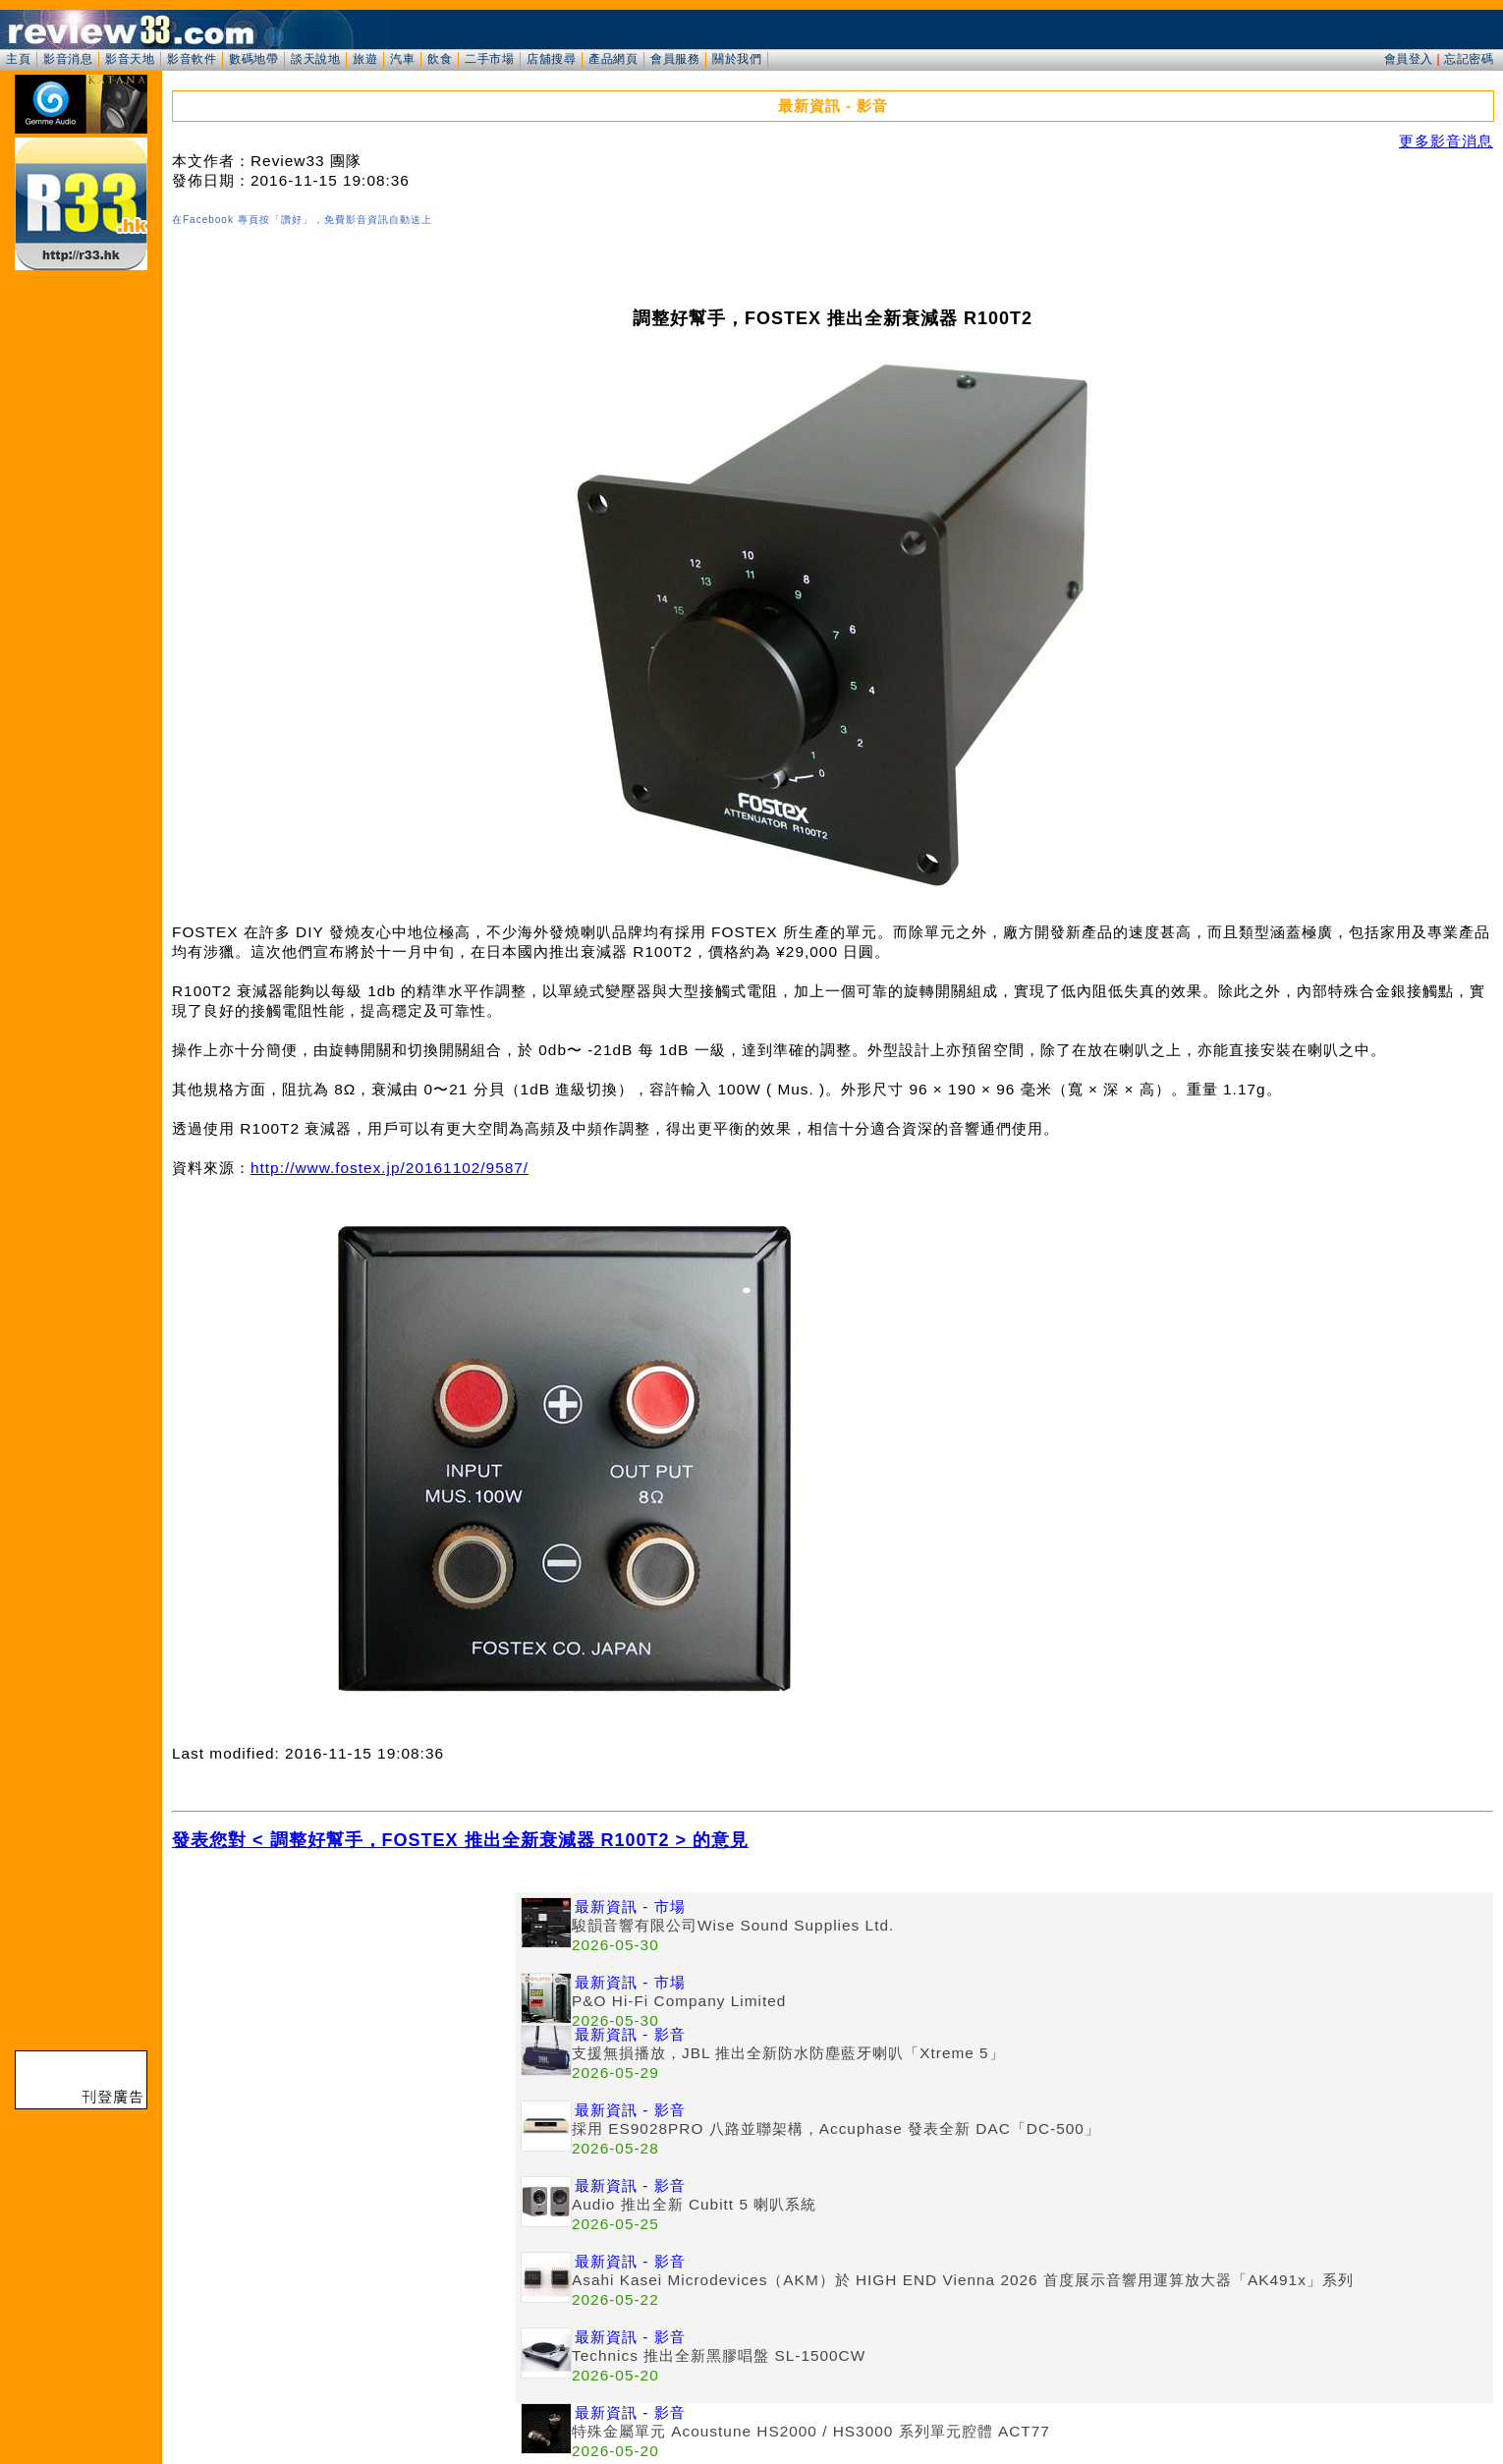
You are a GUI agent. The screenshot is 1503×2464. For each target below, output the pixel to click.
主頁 (18, 59)
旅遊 (365, 59)
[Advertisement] (344, 2029)
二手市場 (489, 59)
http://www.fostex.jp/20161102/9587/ (389, 1167)
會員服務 (674, 59)
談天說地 (315, 59)
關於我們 (736, 59)
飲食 (439, 59)
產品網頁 (613, 59)
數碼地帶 (253, 59)
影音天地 (129, 59)
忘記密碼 (1468, 59)
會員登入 (1408, 59)
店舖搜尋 (551, 59)
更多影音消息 (1446, 141)
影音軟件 (191, 59)
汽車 (402, 59)
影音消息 (67, 59)
